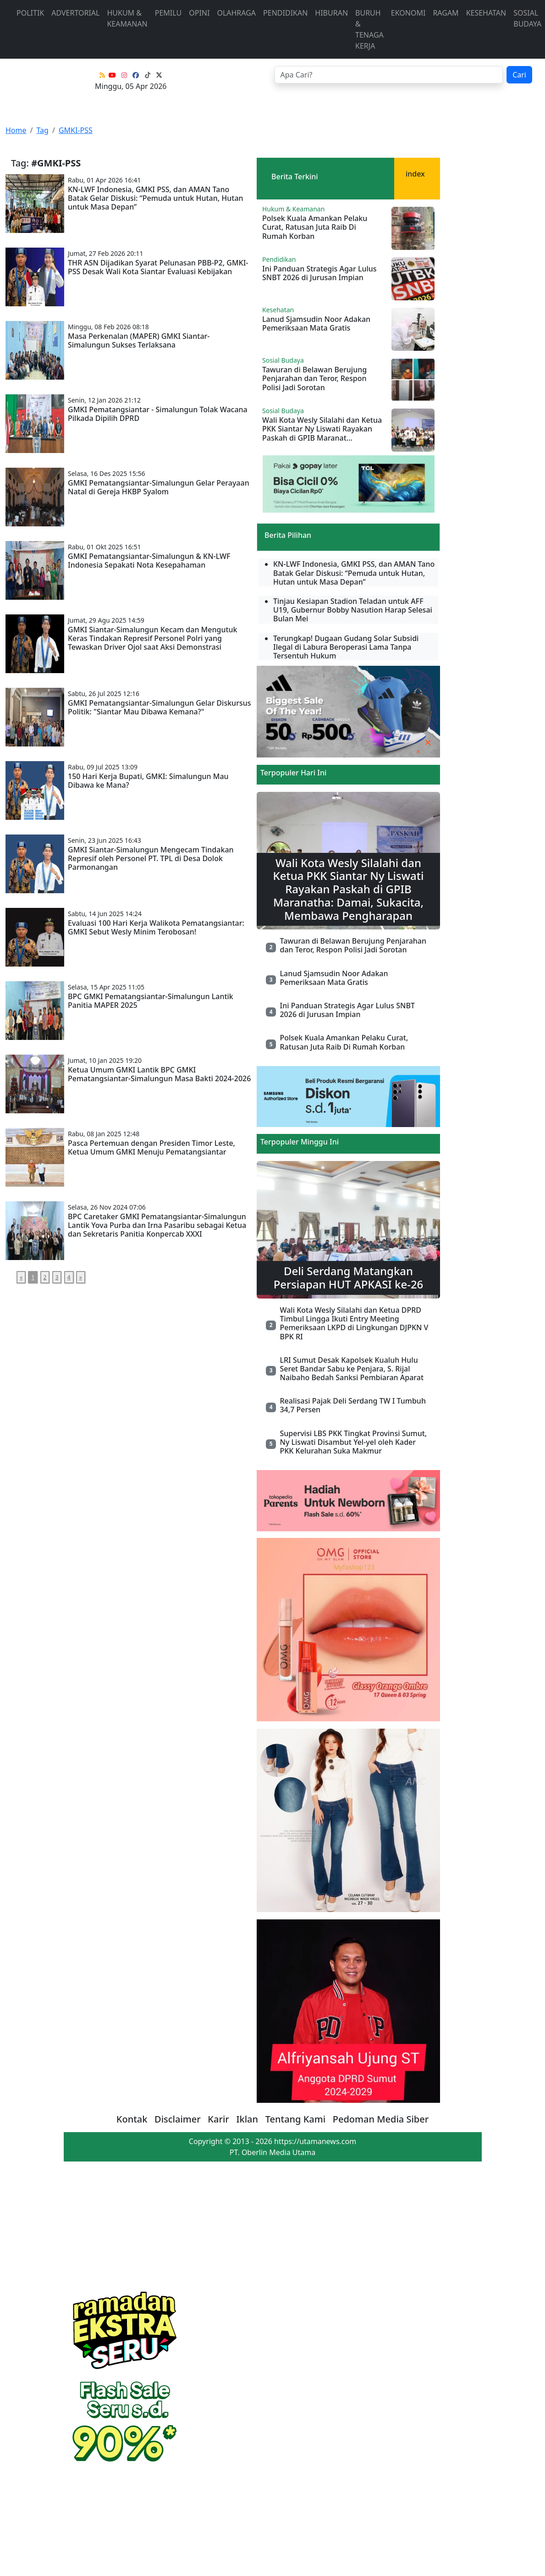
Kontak (132, 2119)
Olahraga (236, 13)
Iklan (247, 2119)
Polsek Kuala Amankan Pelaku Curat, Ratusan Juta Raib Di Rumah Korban (314, 227)
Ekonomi (408, 13)
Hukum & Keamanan (127, 18)
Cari (519, 75)
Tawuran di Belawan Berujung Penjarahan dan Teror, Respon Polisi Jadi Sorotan (314, 378)
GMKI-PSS (76, 130)
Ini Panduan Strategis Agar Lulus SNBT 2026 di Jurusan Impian (319, 273)
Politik (30, 13)
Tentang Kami (295, 2119)
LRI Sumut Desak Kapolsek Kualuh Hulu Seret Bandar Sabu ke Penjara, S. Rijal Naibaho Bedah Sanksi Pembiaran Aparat (352, 1368)
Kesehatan (486, 13)
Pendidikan (285, 13)
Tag (42, 130)
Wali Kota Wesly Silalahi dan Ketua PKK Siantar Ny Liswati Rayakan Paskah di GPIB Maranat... (322, 428)
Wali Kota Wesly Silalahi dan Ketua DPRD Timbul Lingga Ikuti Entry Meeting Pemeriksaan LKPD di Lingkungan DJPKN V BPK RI (354, 1323)
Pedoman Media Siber (381, 2119)
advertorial (75, 13)
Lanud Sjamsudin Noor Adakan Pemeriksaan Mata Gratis (316, 323)
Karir (218, 2119)
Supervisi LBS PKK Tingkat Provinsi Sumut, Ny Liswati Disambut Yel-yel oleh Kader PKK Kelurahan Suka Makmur (353, 1442)
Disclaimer (177, 2119)
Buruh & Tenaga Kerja (369, 29)
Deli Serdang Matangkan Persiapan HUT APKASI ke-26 (349, 1277)
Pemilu (168, 13)
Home (16, 130)
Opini (199, 13)
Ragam (445, 13)
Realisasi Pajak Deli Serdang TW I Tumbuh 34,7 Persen (352, 1405)
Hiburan (331, 13)
